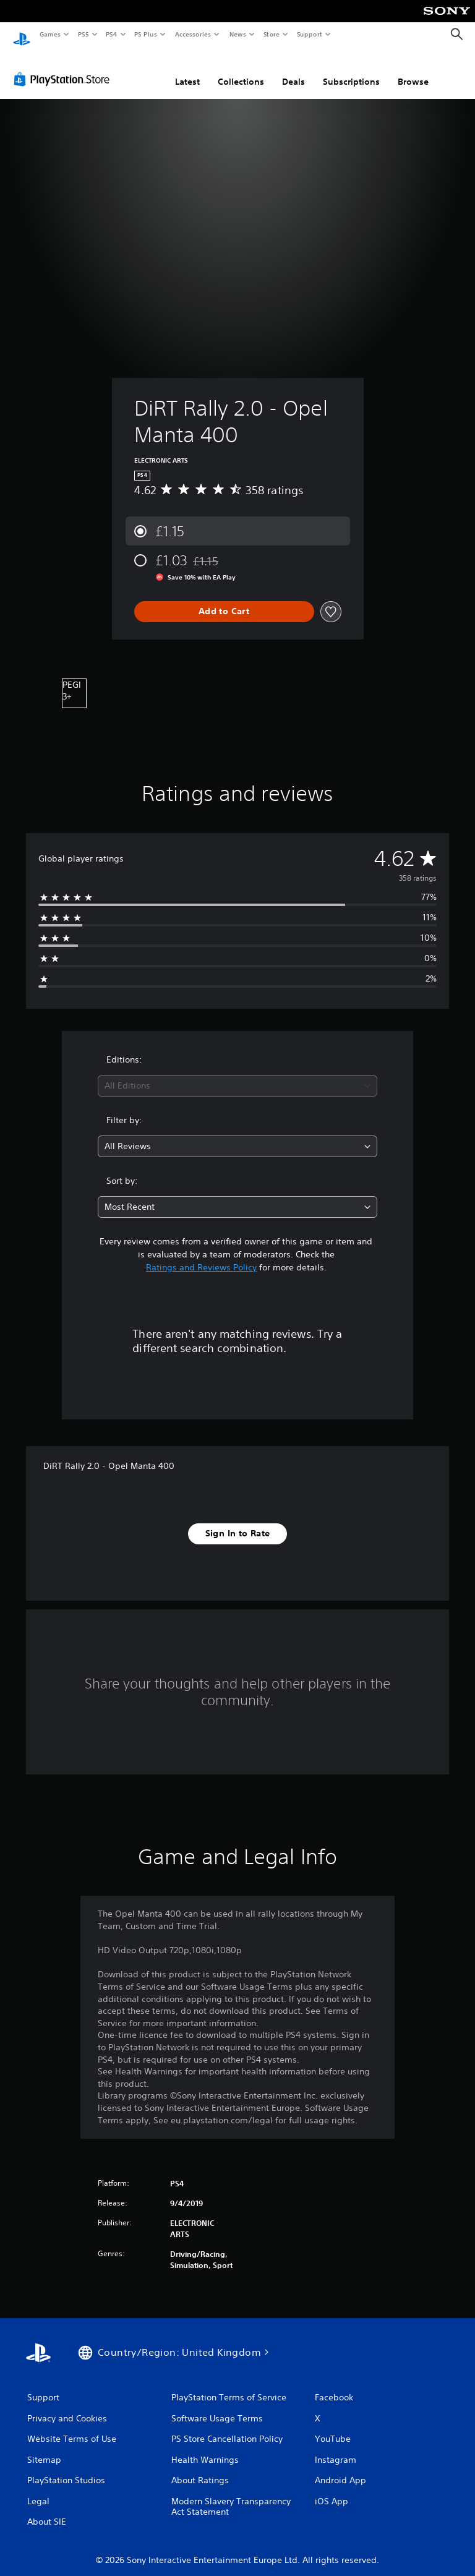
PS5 (83, 34)
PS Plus (146, 34)
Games (49, 34)
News (237, 34)
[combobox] (237, 1074)
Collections (241, 69)
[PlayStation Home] (21, 34)
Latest (187, 69)
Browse (413, 69)
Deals (293, 69)
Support (309, 34)
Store (271, 34)
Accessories (192, 34)
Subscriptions (351, 69)
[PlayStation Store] (64, 67)
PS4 (111, 34)
